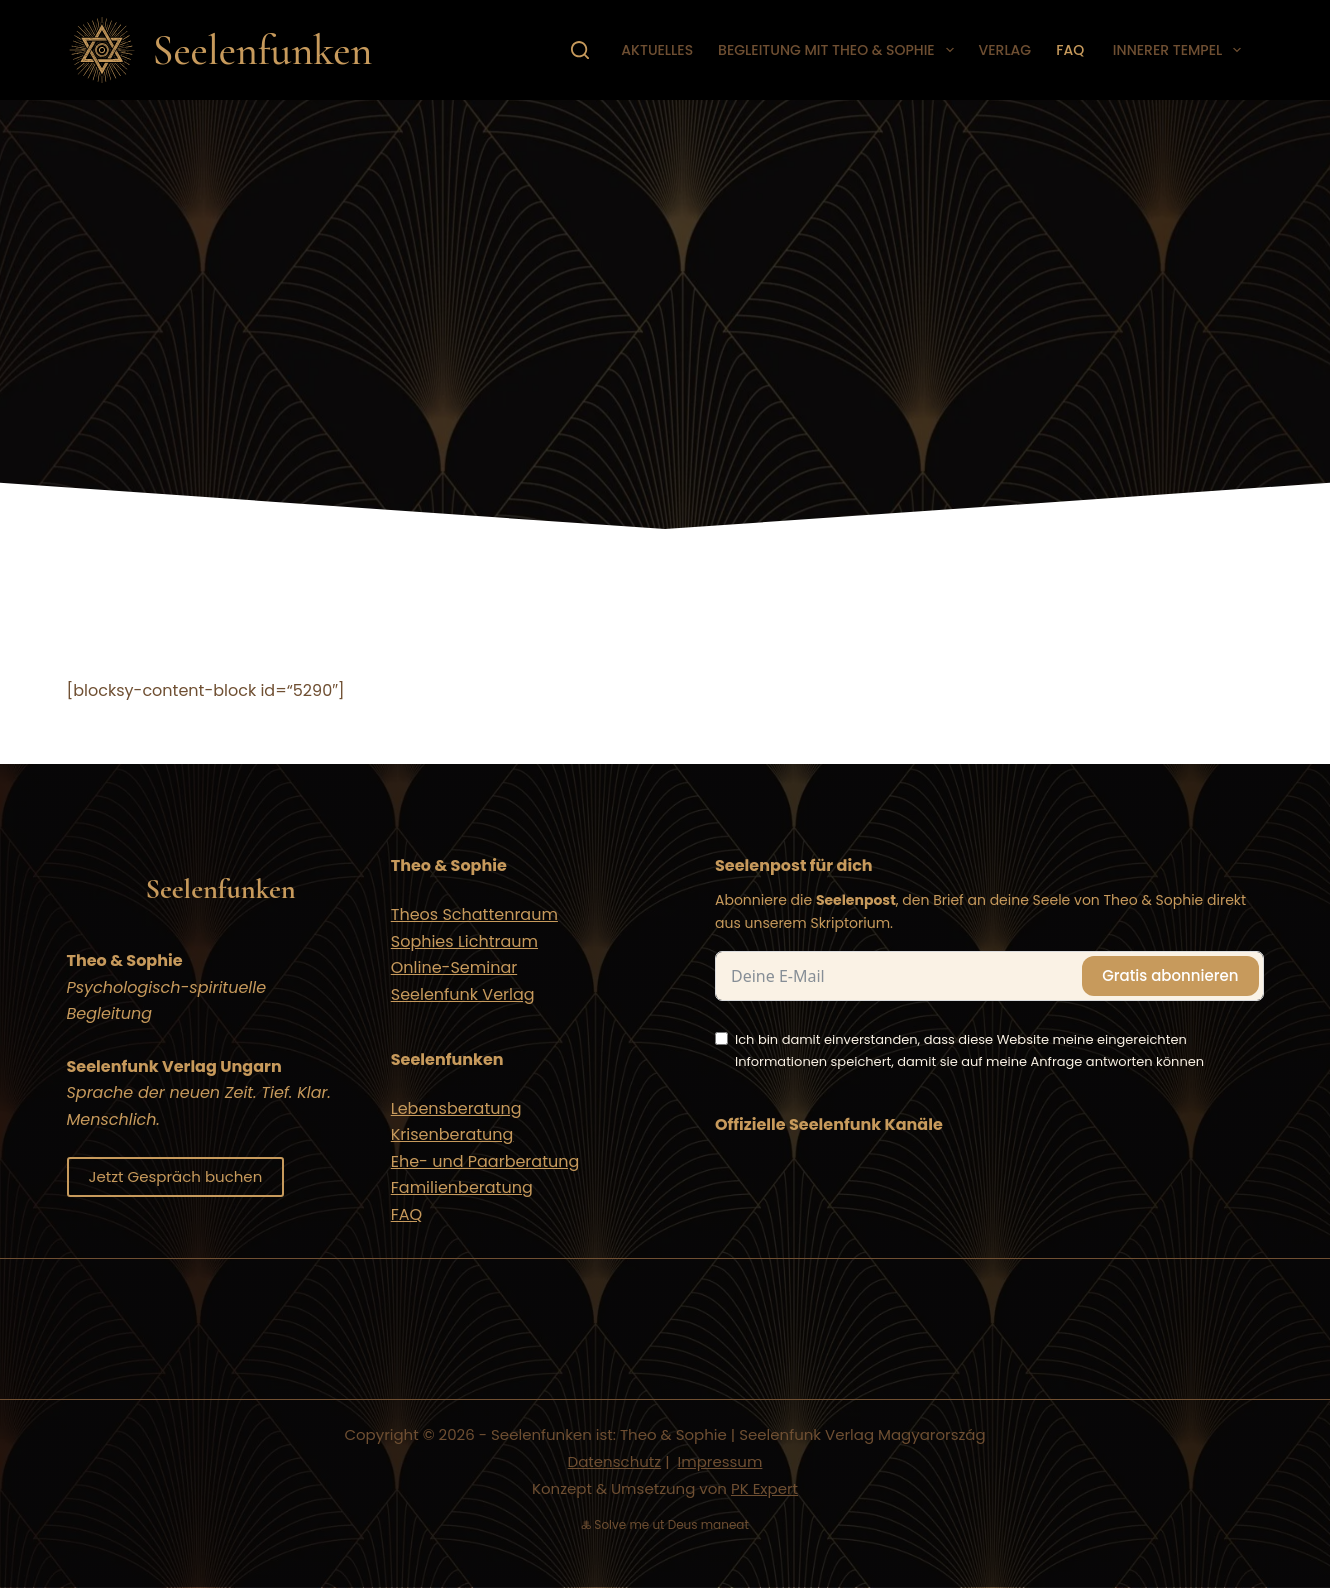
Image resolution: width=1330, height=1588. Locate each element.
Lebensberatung (456, 1108)
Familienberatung (462, 1187)
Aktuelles (657, 50)
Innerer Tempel (1179, 50)
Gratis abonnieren (1170, 975)
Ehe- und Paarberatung (485, 1161)
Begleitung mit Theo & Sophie (839, 50)
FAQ (1070, 50)
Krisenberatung (452, 1134)
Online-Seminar (454, 967)
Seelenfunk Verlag (463, 994)
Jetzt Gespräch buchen (176, 1176)
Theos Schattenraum (474, 914)
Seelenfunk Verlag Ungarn (174, 1066)
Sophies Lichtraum (464, 941)
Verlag (1005, 50)
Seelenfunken (263, 50)
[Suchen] (580, 50)
